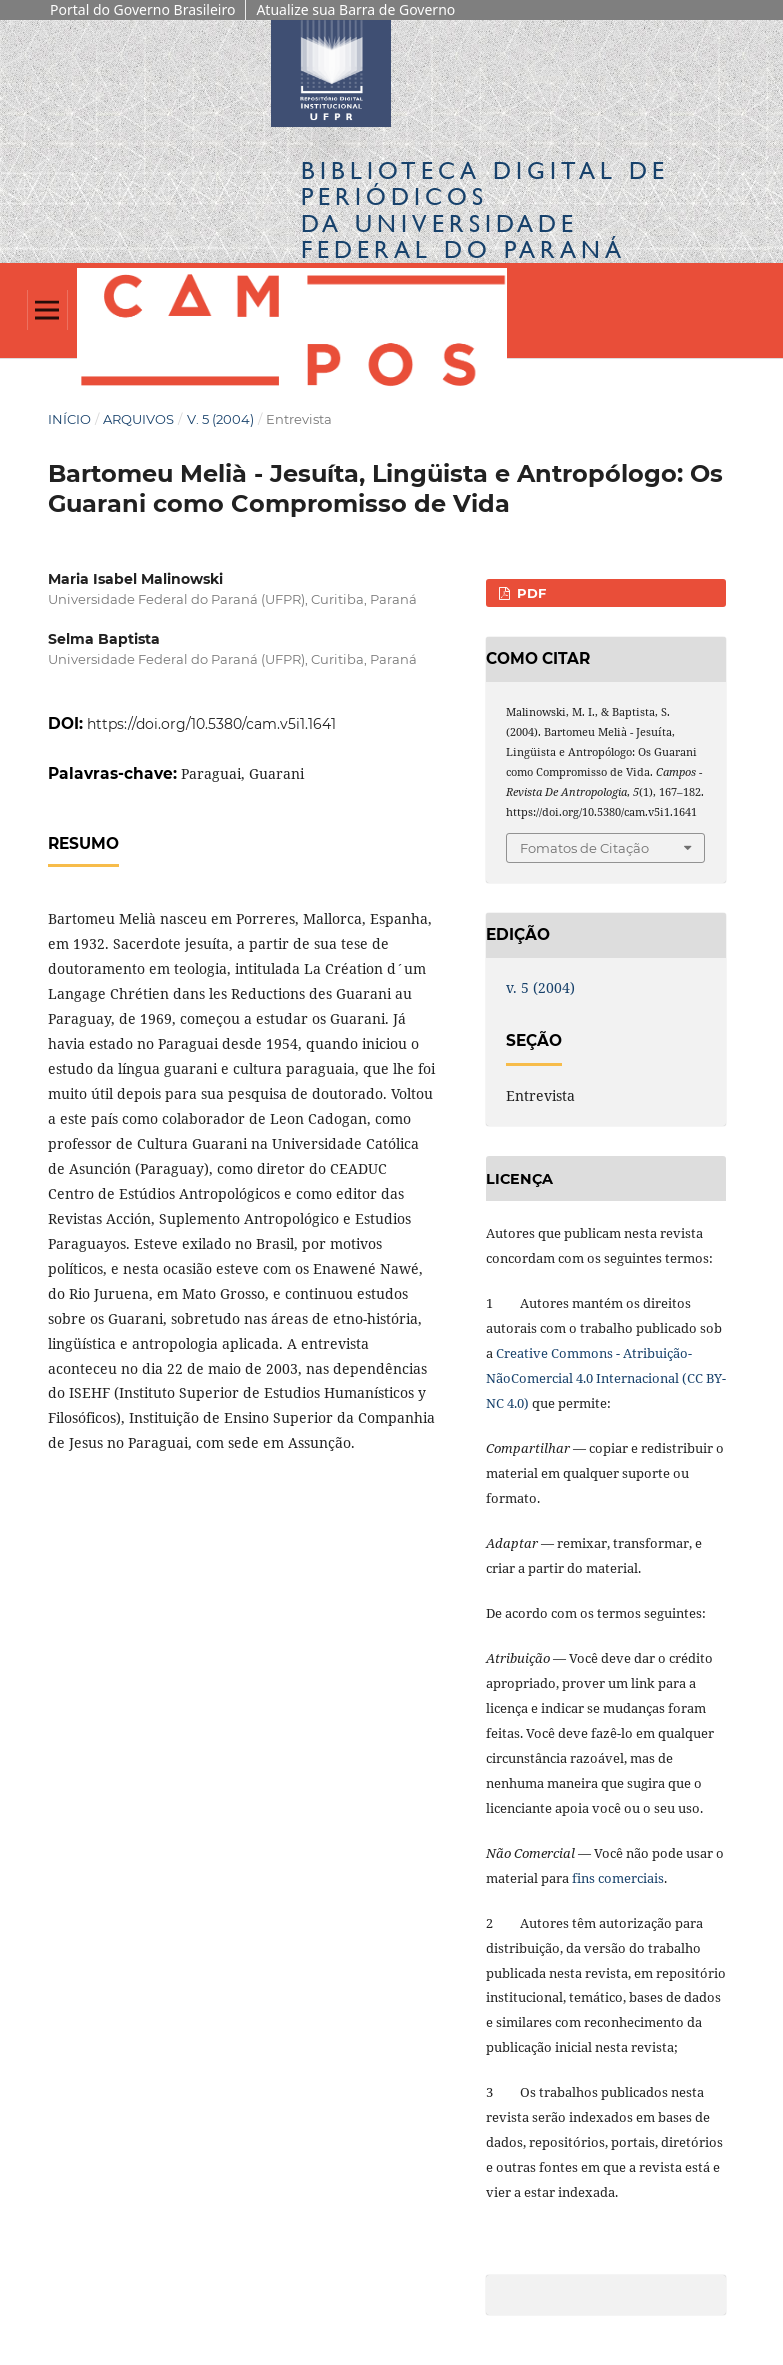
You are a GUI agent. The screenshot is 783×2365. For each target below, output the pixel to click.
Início (69, 419)
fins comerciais (618, 1878)
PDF (529, 593)
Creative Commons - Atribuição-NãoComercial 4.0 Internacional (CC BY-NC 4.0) (606, 1378)
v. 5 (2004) (220, 419)
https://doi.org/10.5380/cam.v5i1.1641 (211, 724)
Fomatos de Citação (584, 848)
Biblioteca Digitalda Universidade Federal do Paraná (485, 210)
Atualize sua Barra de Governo (355, 9)
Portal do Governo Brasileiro (142, 9)
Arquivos (138, 419)
